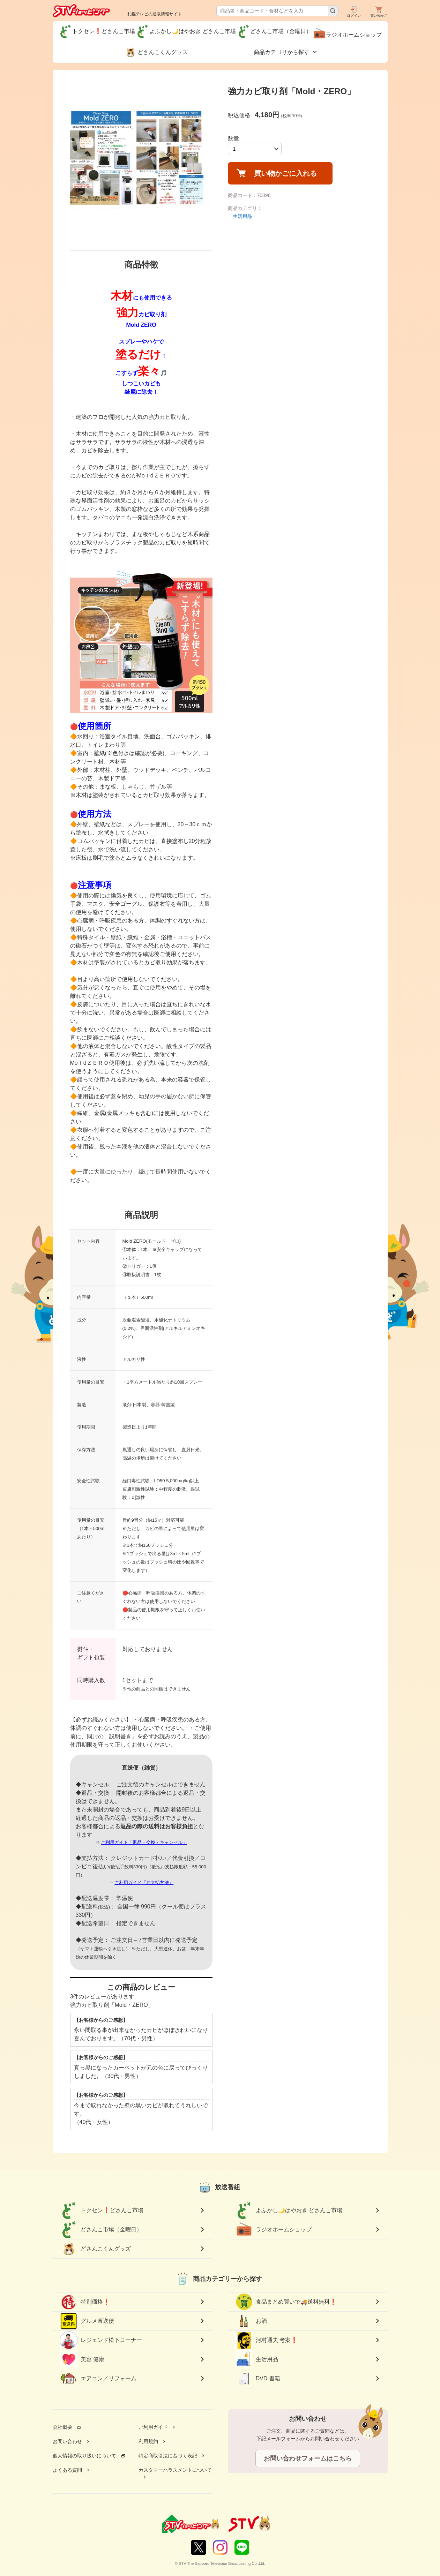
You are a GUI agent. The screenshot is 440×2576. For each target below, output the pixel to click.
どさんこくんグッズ (95, 2249)
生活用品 (242, 216)
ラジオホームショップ (273, 2229)
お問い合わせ (67, 2441)
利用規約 (148, 2441)
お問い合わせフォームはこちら (308, 2458)
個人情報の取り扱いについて (84, 2455)
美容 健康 (82, 2359)
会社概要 (62, 2427)
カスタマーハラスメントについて (175, 2470)
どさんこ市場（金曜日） (101, 2230)
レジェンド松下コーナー (101, 2340)
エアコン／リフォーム (98, 2379)
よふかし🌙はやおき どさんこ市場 (288, 2210)
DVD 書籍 (257, 2379)
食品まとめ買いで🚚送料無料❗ (286, 2302)
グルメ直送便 (87, 2321)
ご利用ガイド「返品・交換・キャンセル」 (144, 1842)
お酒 (251, 2321)
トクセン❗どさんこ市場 (101, 2210)
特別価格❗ (85, 2302)
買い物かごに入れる (285, 173)
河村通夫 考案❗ (266, 2340)
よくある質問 (67, 2470)
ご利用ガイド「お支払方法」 (143, 1882)
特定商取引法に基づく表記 (168, 2455)
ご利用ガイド (153, 2427)
